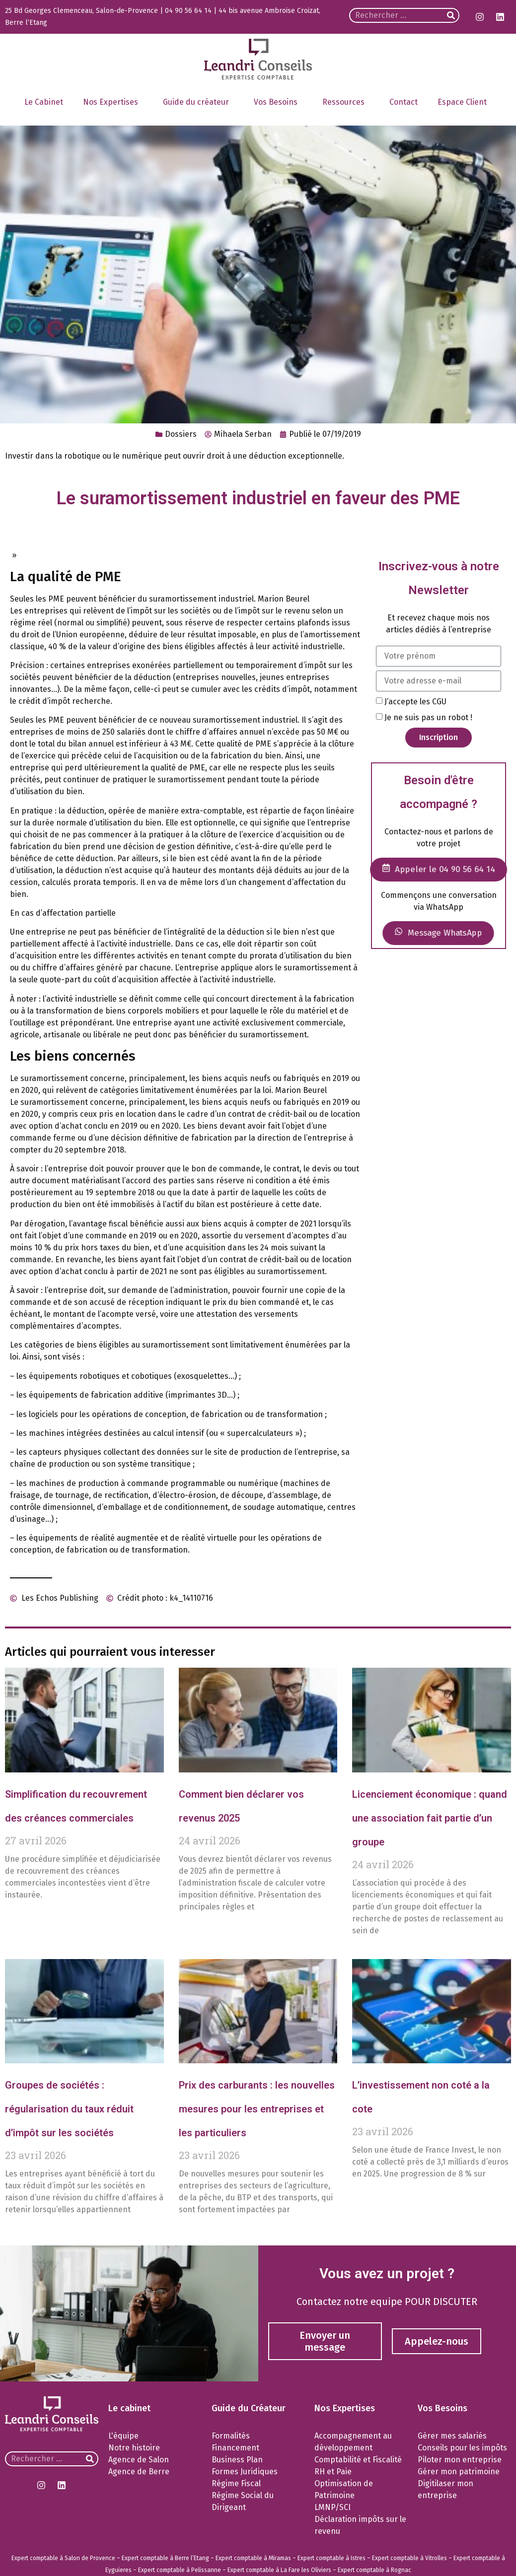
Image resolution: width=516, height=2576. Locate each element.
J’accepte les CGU (415, 701)
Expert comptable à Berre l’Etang (165, 2558)
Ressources (345, 102)
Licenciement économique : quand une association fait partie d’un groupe (429, 1818)
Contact (403, 102)
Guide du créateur (198, 102)
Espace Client (465, 102)
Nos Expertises (113, 102)
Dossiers (181, 434)
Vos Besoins (278, 102)
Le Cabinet (43, 102)
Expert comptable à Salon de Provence (63, 2558)
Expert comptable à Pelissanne (179, 2570)
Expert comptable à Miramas (253, 2558)
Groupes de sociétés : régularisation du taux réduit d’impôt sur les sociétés (69, 2109)
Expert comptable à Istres (331, 2558)
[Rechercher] (450, 15)
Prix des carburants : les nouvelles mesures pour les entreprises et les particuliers (257, 2109)
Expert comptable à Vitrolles (409, 2558)
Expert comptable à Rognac (374, 2570)
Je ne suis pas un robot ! (428, 717)
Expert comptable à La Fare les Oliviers (279, 2570)
